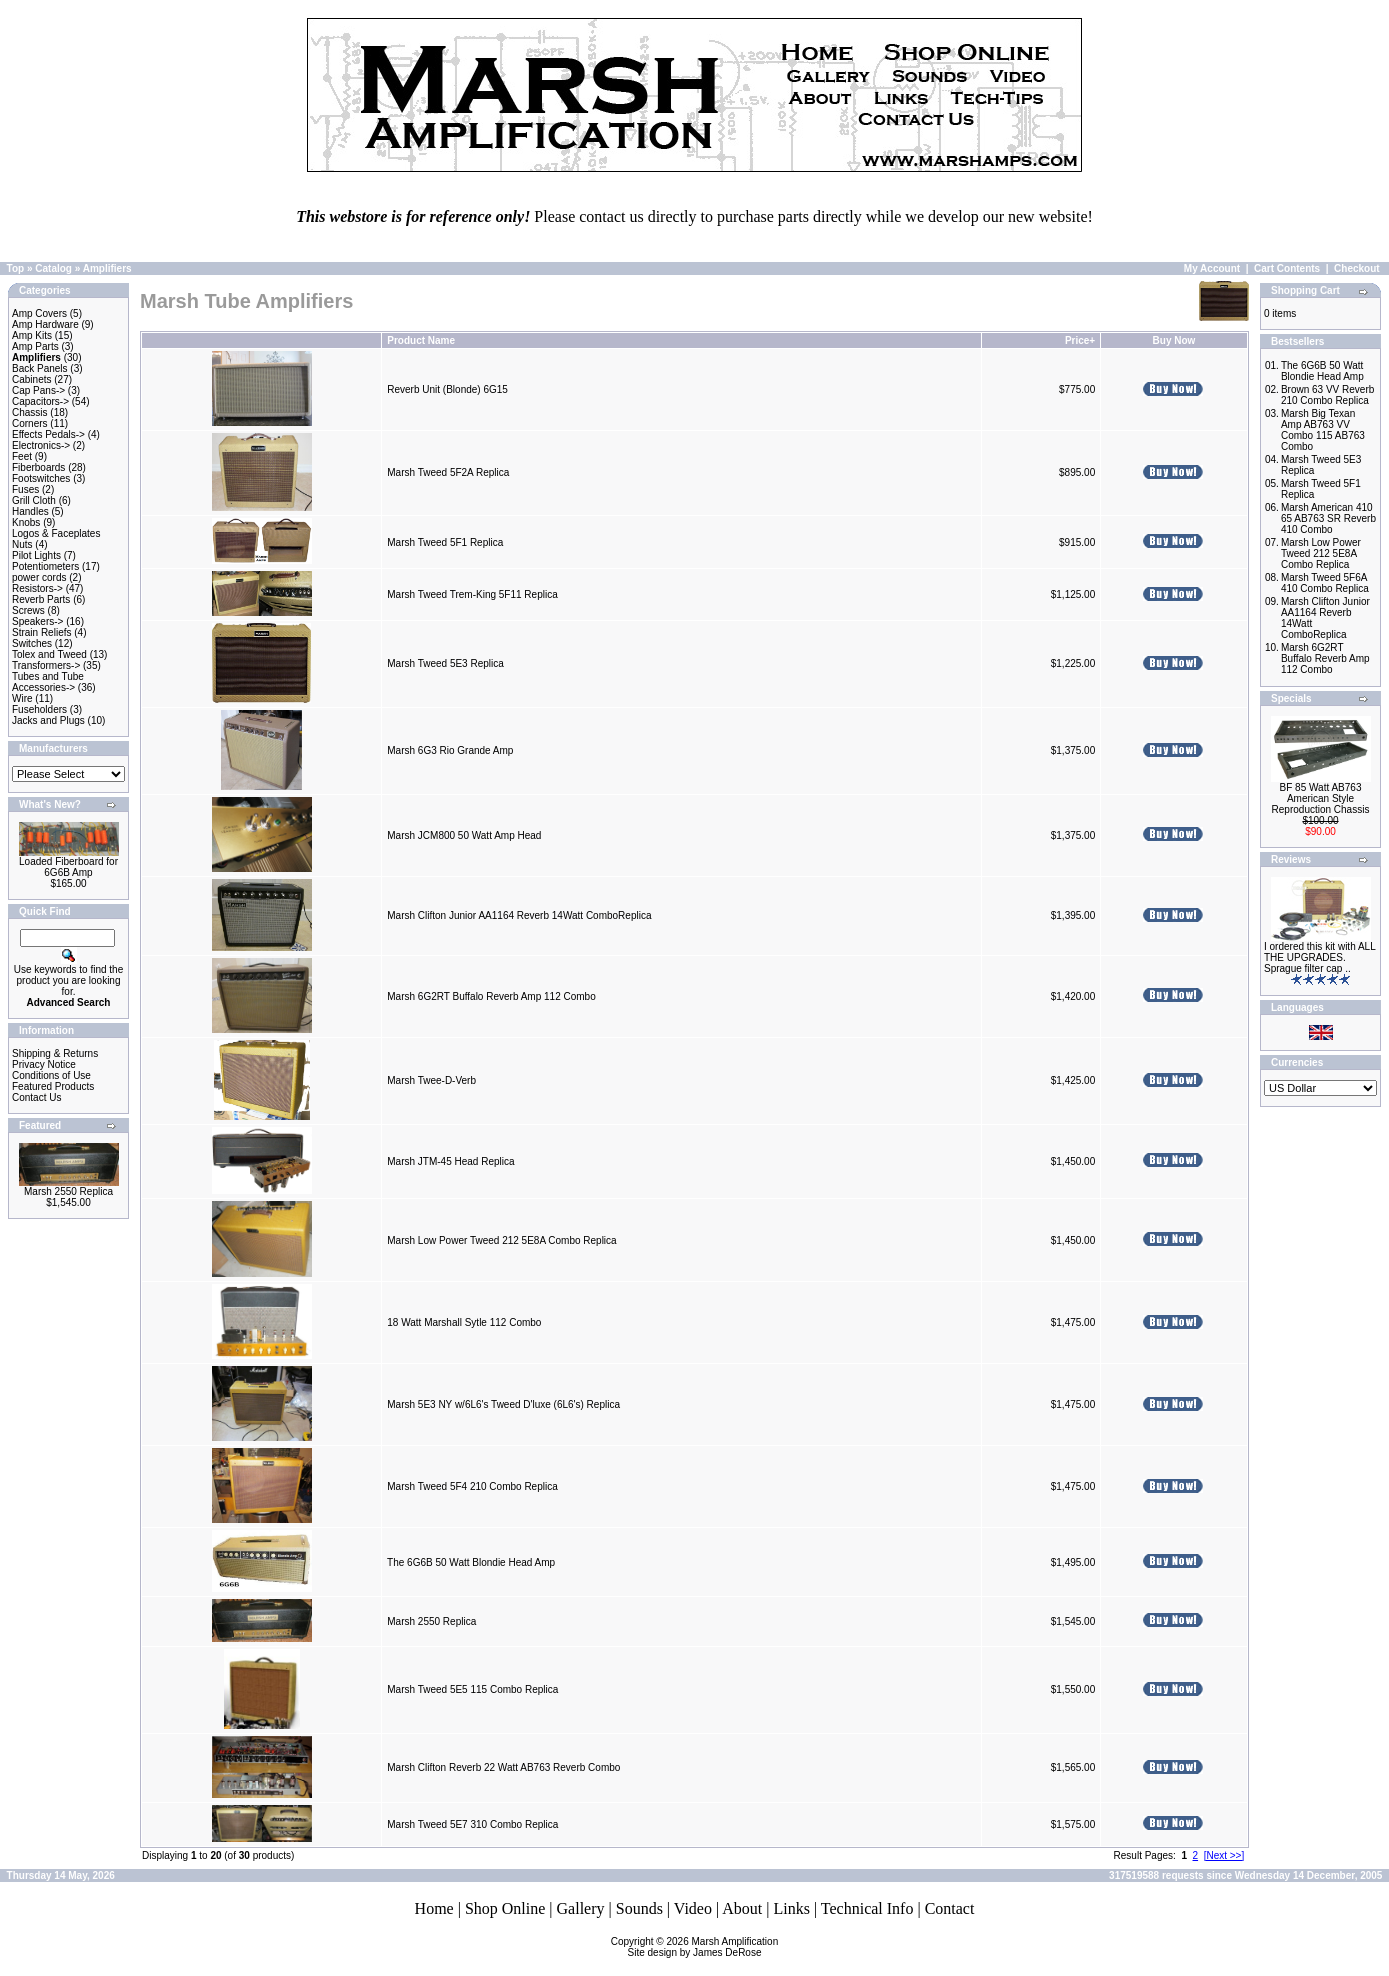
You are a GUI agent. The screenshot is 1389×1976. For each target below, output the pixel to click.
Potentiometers (45, 566)
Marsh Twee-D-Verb (431, 1080)
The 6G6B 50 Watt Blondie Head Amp (471, 1562)
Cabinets (31, 379)
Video (693, 1908)
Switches (32, 643)
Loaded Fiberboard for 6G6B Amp (68, 867)
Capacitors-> (40, 401)
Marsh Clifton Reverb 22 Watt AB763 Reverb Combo (503, 1767)
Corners (30, 423)
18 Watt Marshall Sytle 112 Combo (464, 1322)
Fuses (25, 489)
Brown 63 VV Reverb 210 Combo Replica (1327, 395)
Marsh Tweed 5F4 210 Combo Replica (472, 1486)
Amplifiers (107, 268)
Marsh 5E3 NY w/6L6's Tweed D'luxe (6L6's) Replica (503, 1404)
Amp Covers (39, 313)
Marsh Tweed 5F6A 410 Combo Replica (1325, 583)
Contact (950, 1908)
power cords (39, 577)
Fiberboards (38, 467)
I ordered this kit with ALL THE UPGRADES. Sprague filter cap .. (1319, 957)
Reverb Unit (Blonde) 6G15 (447, 389)
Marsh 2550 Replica (68, 1191)
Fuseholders (39, 709)
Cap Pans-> (38, 390)
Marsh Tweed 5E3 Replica (445, 663)
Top (16, 268)
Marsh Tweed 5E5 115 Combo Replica (472, 1689)
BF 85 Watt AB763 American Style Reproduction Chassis (1321, 798)
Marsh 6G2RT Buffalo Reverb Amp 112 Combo (491, 996)
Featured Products (53, 1086)
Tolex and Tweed (49, 654)
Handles (30, 511)
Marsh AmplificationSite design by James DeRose (703, 1947)
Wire (22, 698)
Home (434, 1908)
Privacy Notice (44, 1064)
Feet (22, 456)
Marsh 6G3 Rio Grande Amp (450, 750)
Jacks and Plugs (48, 720)
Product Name (421, 340)
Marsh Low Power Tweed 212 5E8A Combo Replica (501, 1240)
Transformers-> (46, 665)
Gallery (581, 1908)
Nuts (22, 544)
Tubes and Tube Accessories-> (48, 682)
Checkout (1357, 268)
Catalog (53, 268)
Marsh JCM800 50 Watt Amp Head (464, 835)
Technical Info (867, 1908)
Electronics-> (41, 445)
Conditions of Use (51, 1075)
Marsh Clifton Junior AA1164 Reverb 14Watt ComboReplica (519, 915)
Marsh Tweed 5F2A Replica (448, 472)
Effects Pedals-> (48, 434)
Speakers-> (37, 621)
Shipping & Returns (55, 1053)
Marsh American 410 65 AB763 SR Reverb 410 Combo (1328, 518)
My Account (1212, 268)
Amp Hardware (45, 324)
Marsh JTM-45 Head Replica (450, 1161)
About (742, 1908)
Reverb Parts (41, 599)
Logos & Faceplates (56, 533)
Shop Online (505, 1908)
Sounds (639, 1908)
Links (791, 1908)
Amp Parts (35, 346)
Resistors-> (37, 588)
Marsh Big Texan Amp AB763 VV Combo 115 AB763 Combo (1323, 430)
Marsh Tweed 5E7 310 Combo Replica (472, 1824)
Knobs (26, 522)
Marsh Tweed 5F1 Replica (445, 542)
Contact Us (36, 1097)
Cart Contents (1287, 268)
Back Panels (40, 368)
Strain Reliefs (41, 632)
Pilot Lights (36, 555)
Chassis (30, 412)
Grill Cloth (34, 500)
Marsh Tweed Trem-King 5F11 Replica (472, 594)
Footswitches (41, 478)
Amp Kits (32, 335)
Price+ (1080, 340)
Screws (28, 610)
